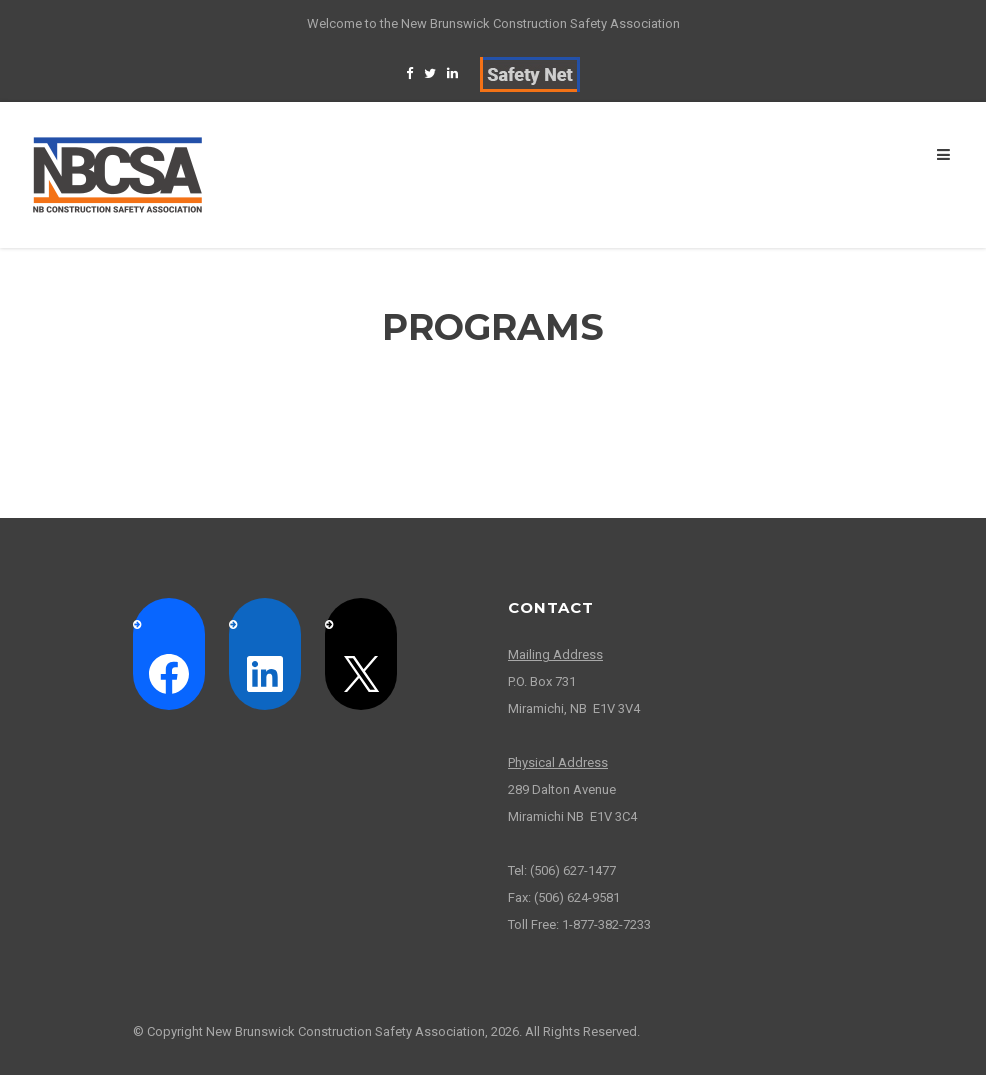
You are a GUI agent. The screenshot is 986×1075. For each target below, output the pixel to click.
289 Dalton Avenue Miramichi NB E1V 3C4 (572, 789)
